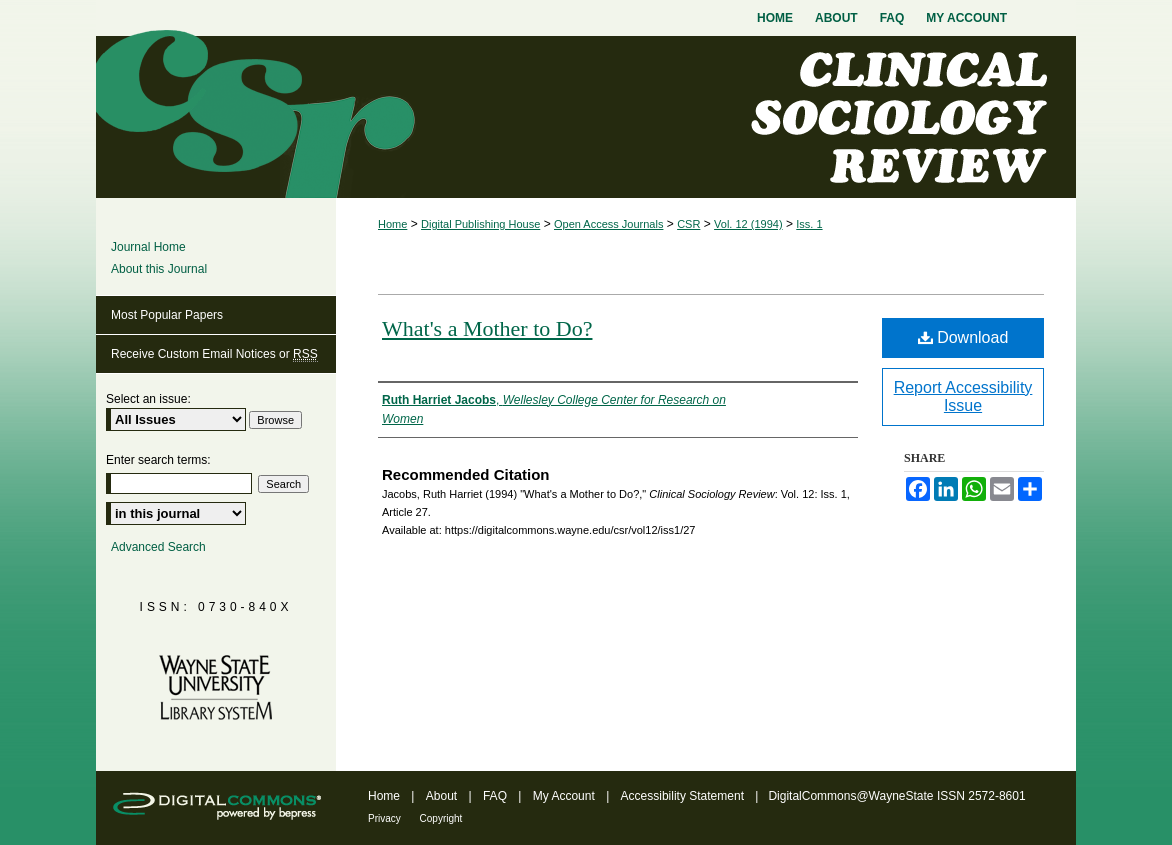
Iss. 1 (809, 224)
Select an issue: (148, 399)
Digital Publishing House (480, 224)
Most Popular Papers (167, 315)
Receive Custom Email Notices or (214, 354)
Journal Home (148, 247)
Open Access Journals (608, 224)
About (443, 796)
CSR (688, 224)
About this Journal (159, 269)
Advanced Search (158, 547)
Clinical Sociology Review (586, 117)
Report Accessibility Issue (963, 396)
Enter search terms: (158, 460)
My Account (565, 796)
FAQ (496, 796)
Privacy (386, 818)
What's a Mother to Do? (487, 328)
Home (392, 224)
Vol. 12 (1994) (748, 224)
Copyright (441, 818)
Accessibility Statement (684, 796)
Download (963, 337)
